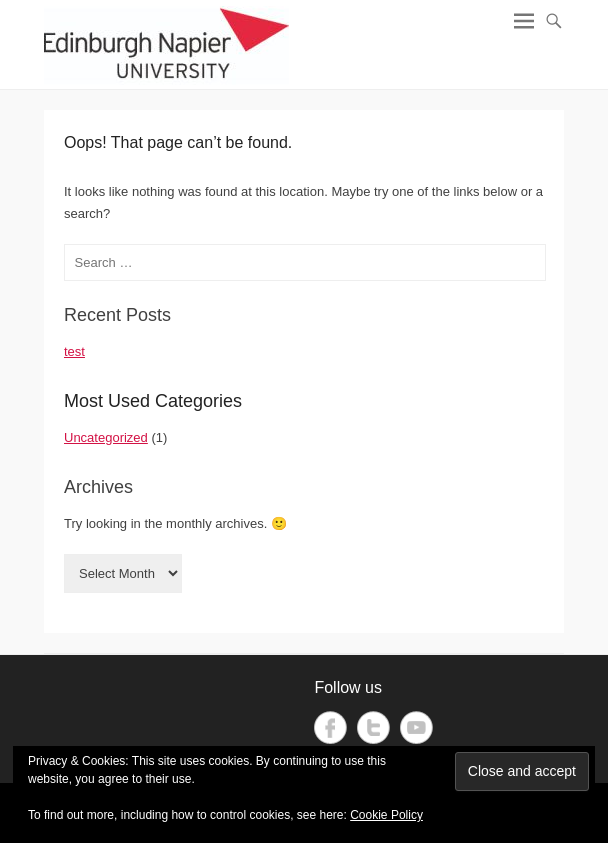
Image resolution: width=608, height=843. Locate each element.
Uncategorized (106, 437)
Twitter (373, 727)
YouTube (416, 727)
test (74, 351)
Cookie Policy (386, 815)
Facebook (330, 727)
